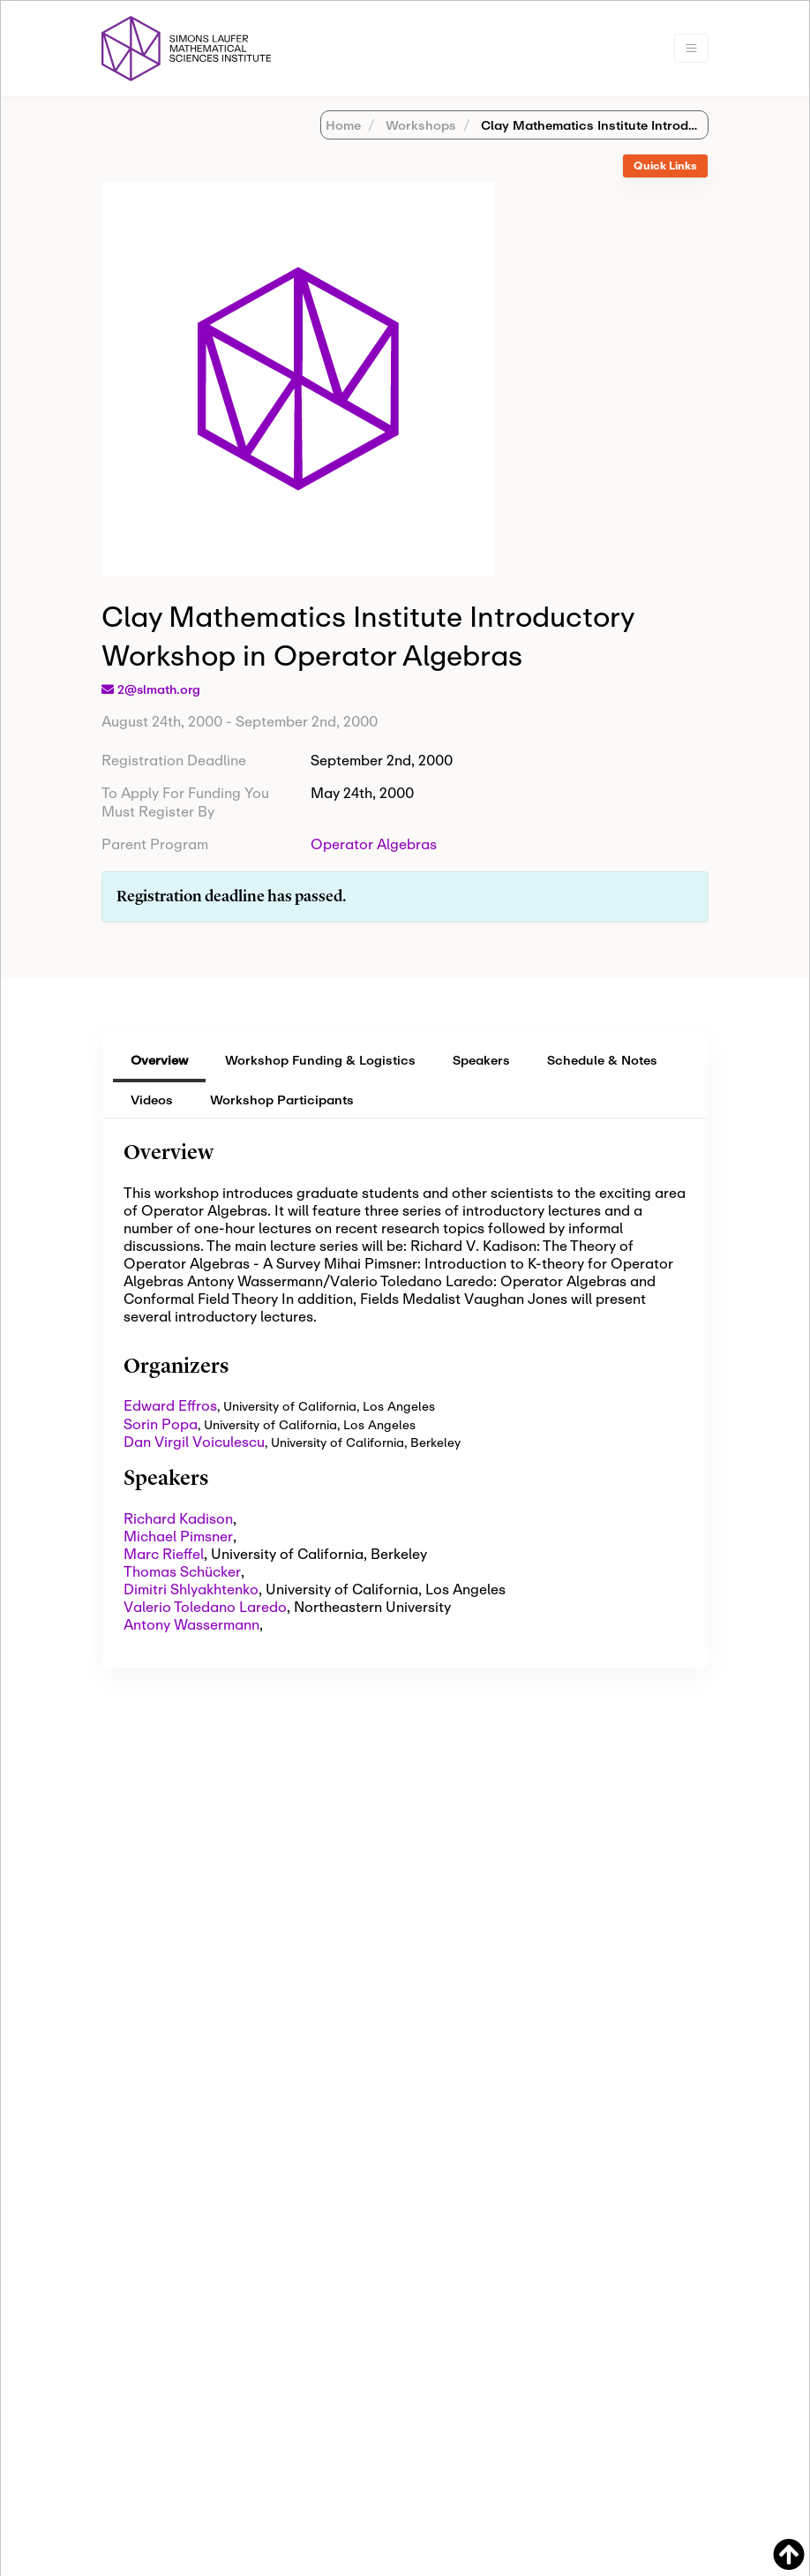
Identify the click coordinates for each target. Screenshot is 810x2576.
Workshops (419, 125)
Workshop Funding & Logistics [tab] (320, 1060)
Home (343, 125)
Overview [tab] (159, 1060)
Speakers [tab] (481, 1060)
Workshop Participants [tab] (282, 1099)
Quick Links (665, 165)
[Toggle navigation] (691, 48)
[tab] (665, 166)
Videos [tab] (152, 1099)
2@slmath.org (158, 689)
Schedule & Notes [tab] (602, 1060)
